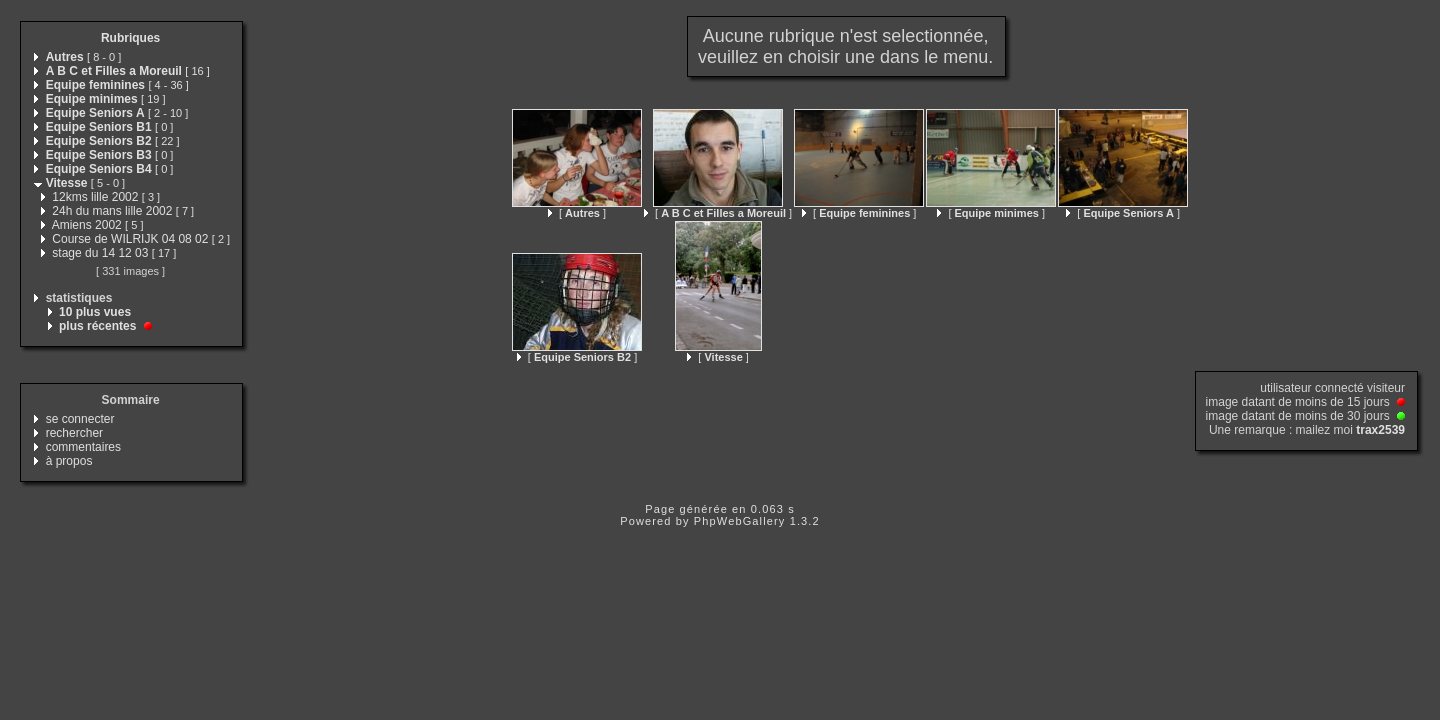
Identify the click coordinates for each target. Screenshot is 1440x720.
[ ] (577, 213)
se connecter (80, 419)
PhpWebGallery (740, 521)
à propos (69, 461)
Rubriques (130, 38)
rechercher (74, 433)
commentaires (83, 447)
